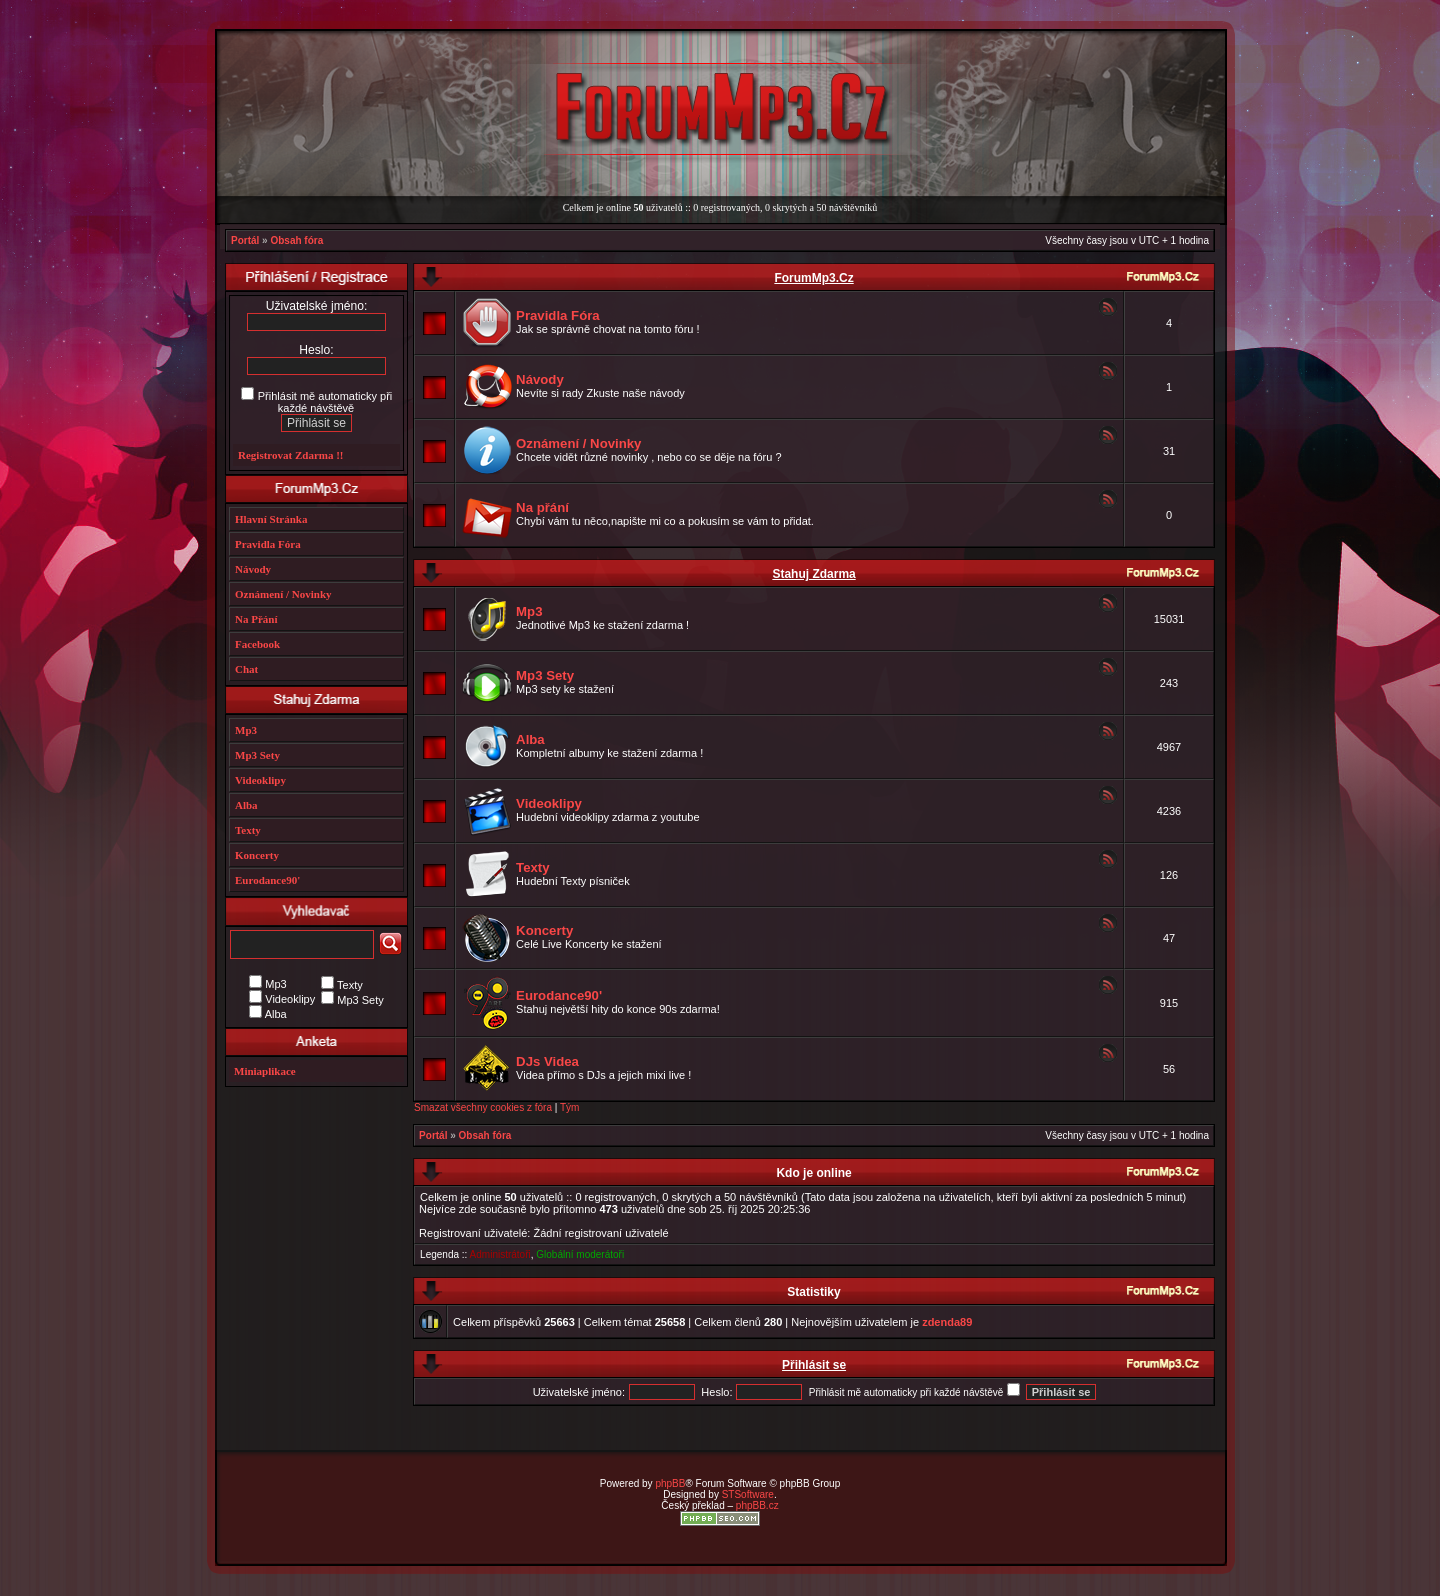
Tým (569, 1107)
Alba (530, 739)
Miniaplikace (265, 1071)
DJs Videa (547, 1061)
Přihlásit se (814, 1365)
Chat (246, 669)
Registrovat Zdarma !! (291, 455)
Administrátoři (500, 1254)
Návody (540, 379)
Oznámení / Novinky (578, 443)
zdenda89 (947, 1322)
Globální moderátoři (580, 1254)
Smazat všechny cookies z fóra (483, 1107)
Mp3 (529, 611)
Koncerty (544, 930)
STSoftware (748, 1494)
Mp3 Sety (545, 675)
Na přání (542, 507)
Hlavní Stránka (271, 519)
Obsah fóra (296, 240)
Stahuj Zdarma (813, 574)
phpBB (670, 1483)
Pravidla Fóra (558, 315)
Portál (245, 240)
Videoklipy (549, 803)
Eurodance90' (559, 995)
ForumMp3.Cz (813, 278)
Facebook (257, 644)
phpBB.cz (757, 1505)
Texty (532, 867)
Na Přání (256, 619)
